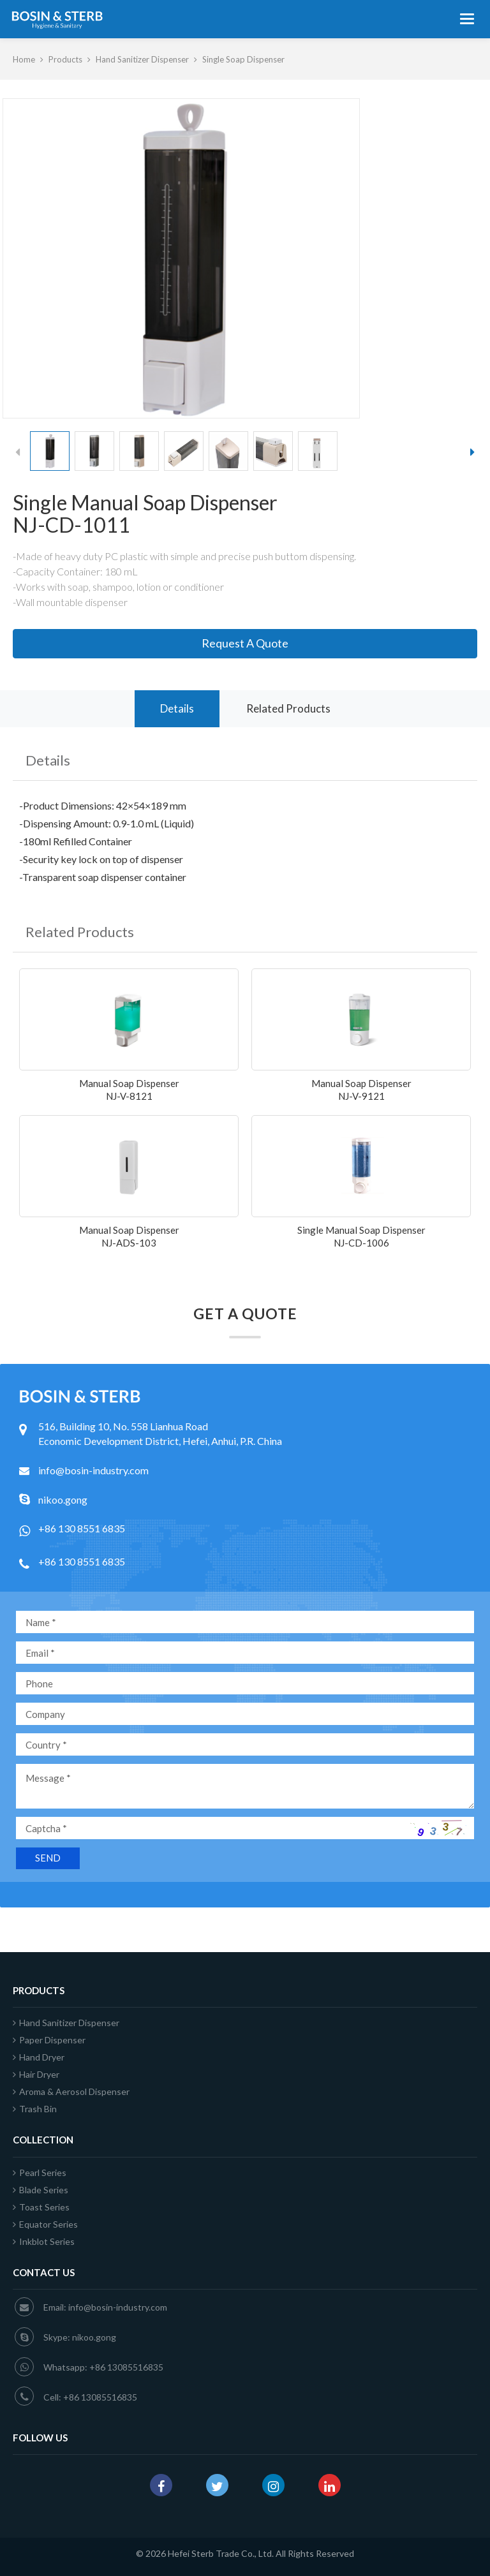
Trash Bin (35, 2108)
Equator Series (45, 2224)
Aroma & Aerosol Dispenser (71, 2091)
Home (24, 59)
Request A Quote (245, 643)
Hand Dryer (38, 2057)
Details (177, 708)
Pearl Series (39, 2172)
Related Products (288, 708)
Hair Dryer (36, 2074)
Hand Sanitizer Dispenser (142, 59)
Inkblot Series (44, 2241)
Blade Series (40, 2189)
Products (65, 59)
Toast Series (41, 2207)
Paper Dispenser (49, 2039)
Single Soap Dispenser (243, 59)
